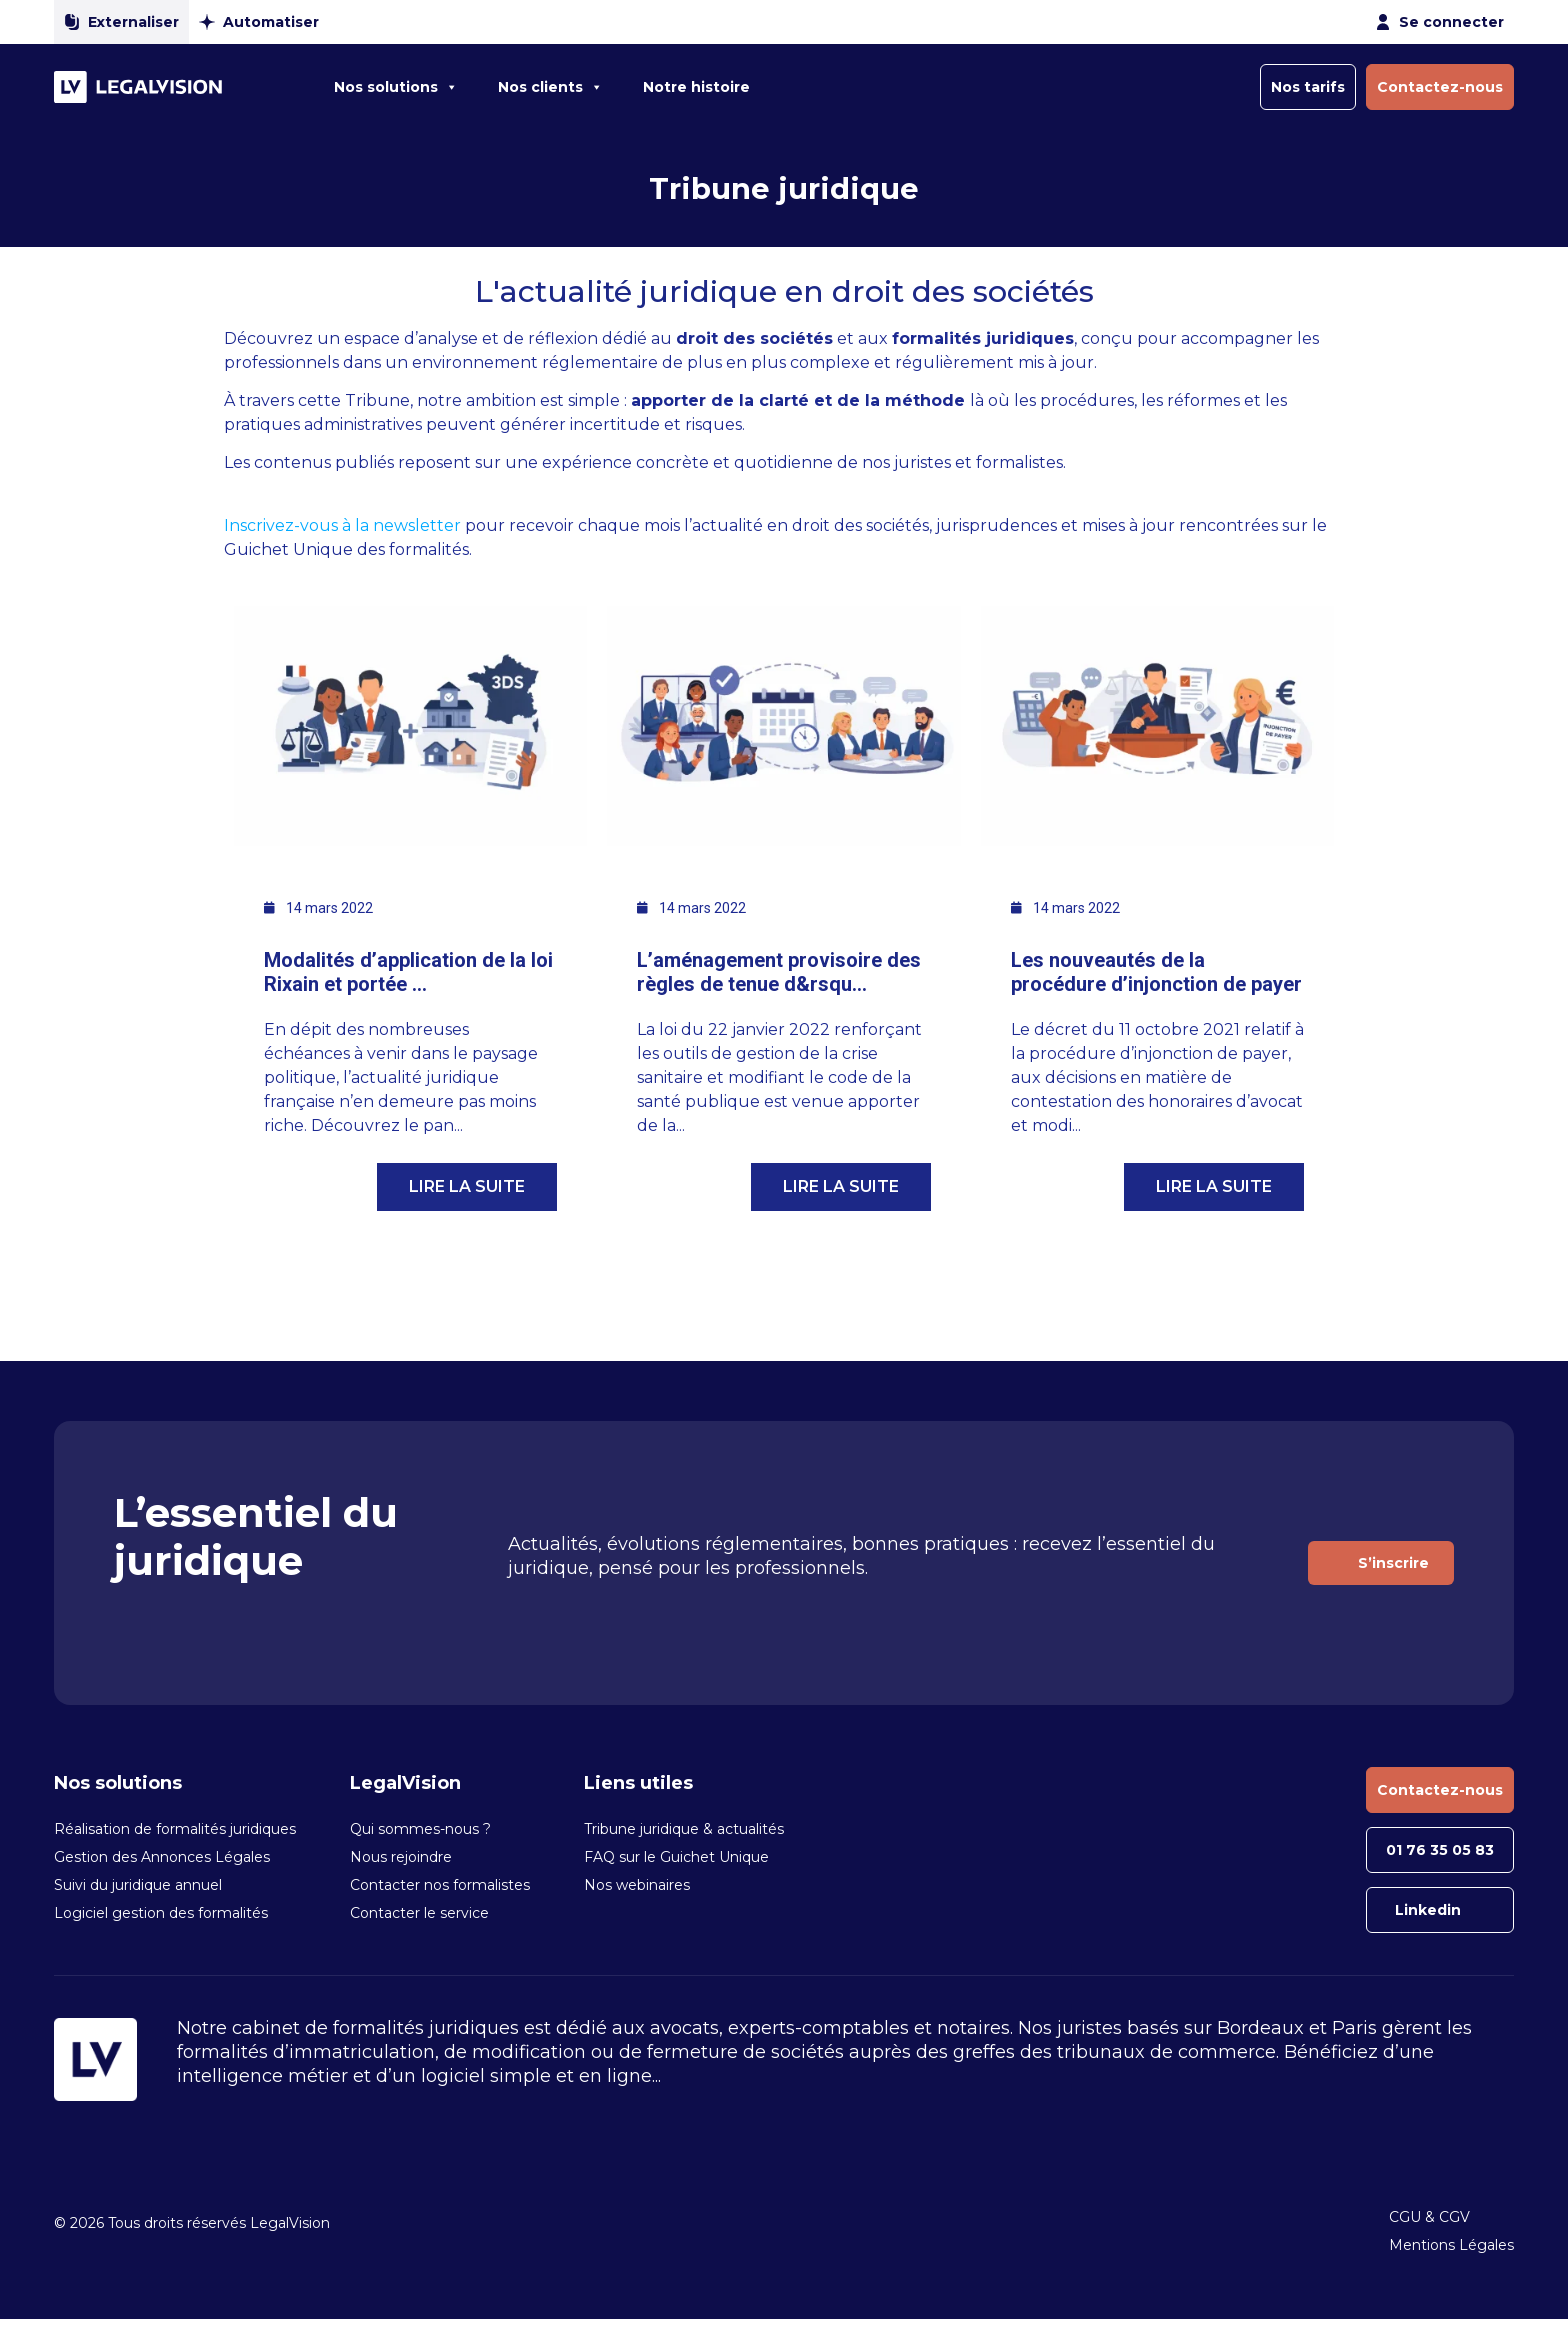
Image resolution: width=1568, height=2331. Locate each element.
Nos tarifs (1308, 87)
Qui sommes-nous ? (420, 1829)
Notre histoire (696, 87)
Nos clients (550, 87)
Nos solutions (396, 87)
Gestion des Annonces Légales (162, 1857)
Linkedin (1428, 1910)
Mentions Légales (1451, 2245)
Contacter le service (419, 1913)
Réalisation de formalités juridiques (175, 1829)
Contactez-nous (1440, 87)
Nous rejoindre (401, 1857)
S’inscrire (1393, 1563)
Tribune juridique (784, 188)
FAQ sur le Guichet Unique (676, 1857)
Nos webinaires (637, 1885)
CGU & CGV (1429, 2217)
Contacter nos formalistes (440, 1885)
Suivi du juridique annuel (138, 1885)
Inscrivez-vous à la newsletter (344, 525)
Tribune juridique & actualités (684, 1829)
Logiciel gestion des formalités (161, 1913)
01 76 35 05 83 (1440, 1850)
